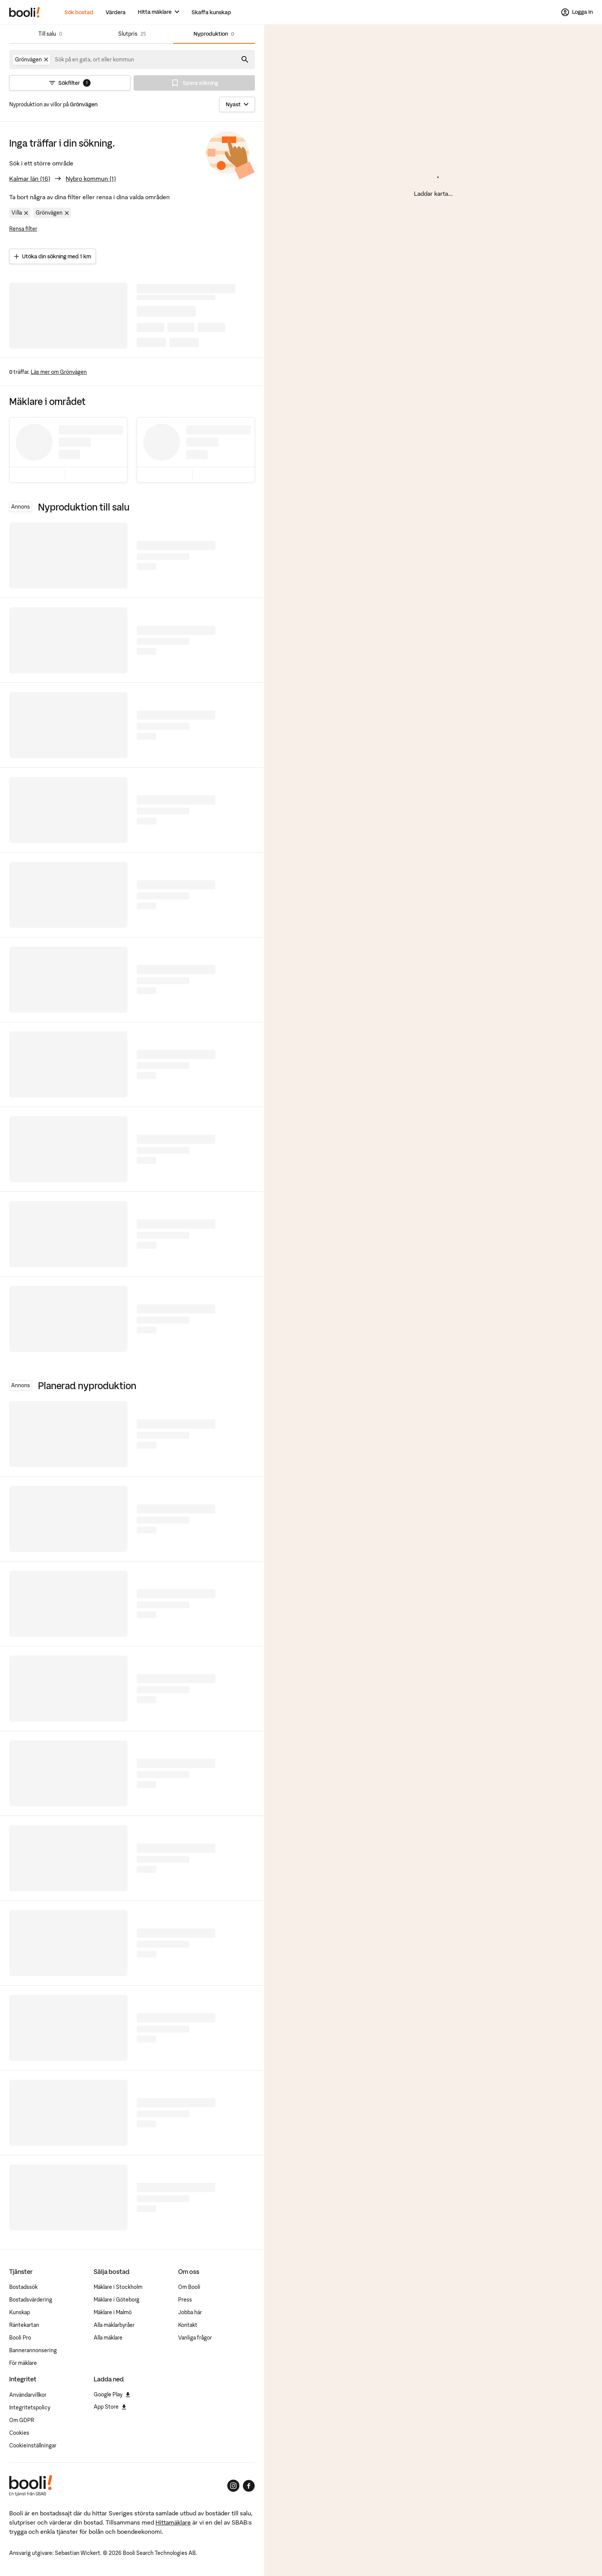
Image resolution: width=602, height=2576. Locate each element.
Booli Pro (20, 2337)
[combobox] (95, 59)
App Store (110, 2406)
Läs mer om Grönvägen (59, 371)
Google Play (112, 2394)
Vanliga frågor (195, 2337)
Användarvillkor (27, 2394)
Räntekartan (24, 2325)
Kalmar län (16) (29, 179)
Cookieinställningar (32, 2445)
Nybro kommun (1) (91, 179)
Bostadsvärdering (30, 2299)
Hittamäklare (173, 2522)
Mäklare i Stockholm (118, 2287)
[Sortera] (237, 104)
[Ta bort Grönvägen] (46, 59)
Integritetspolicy (29, 2407)
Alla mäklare (108, 2337)
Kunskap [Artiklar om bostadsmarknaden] (19, 2312)
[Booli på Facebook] (249, 2486)
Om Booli (189, 2287)
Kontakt (187, 2325)
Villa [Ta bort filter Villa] (21, 213)
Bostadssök (23, 2287)
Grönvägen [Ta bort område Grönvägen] (53, 213)
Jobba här (190, 2312)
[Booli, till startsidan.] (24, 12)
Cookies (19, 2432)
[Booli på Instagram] (233, 2486)
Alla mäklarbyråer (114, 2325)
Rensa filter (23, 228)
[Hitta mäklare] (158, 12)
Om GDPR (21, 2420)
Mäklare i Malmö (113, 2312)
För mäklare (23, 2363)
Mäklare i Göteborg (116, 2299)
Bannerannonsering (33, 2350)
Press (185, 2299)
